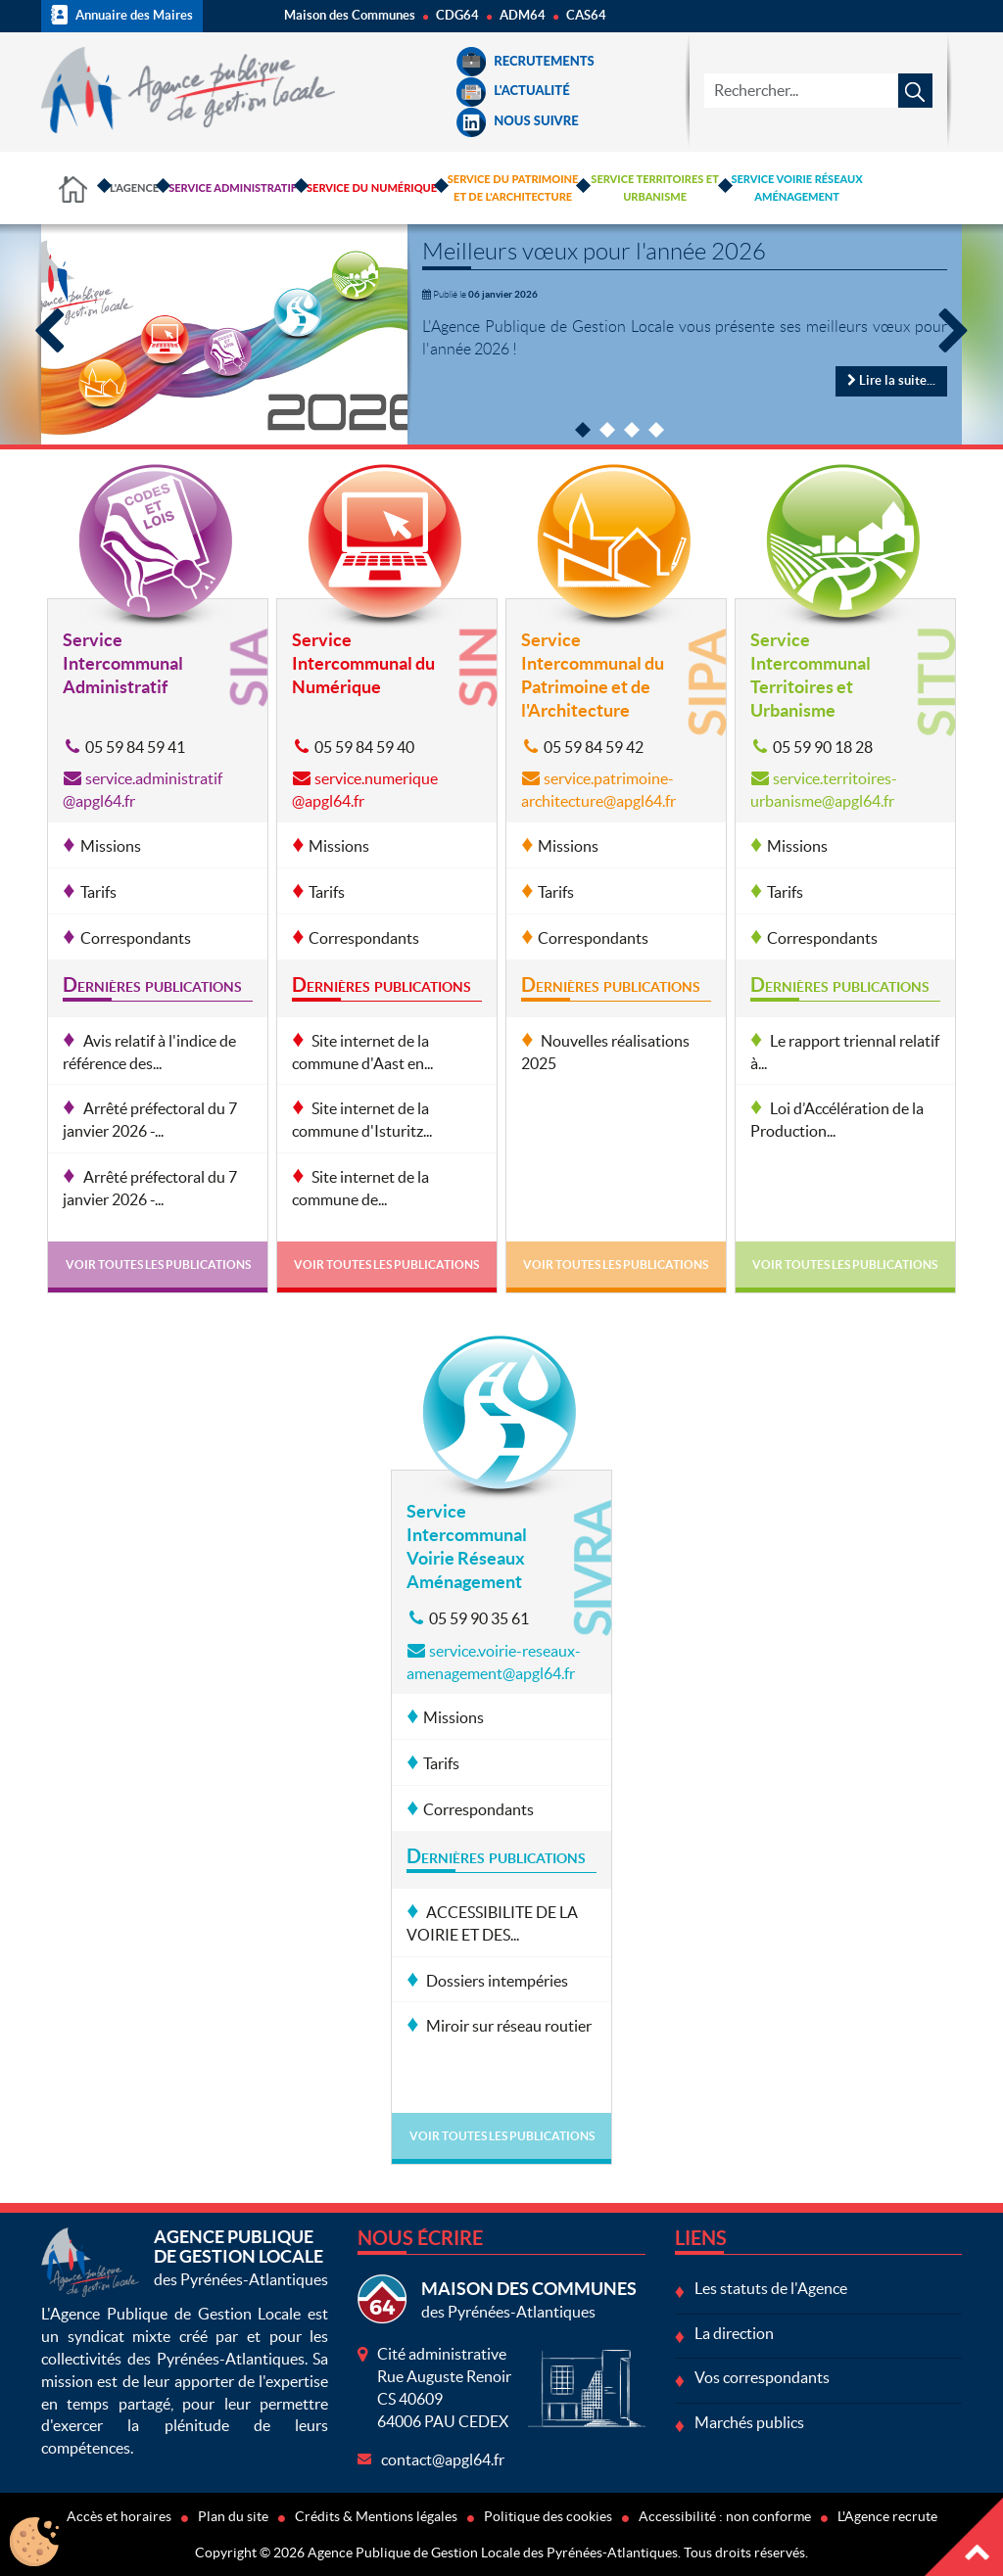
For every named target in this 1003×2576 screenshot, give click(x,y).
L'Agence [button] (134, 187)
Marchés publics (749, 2422)
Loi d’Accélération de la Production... (837, 1120)
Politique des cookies (548, 2516)
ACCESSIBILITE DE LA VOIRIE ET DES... (492, 1923)
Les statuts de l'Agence (770, 2288)
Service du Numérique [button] (372, 187)
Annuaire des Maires (122, 14)
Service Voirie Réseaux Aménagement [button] (796, 187)
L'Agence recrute (887, 2516)
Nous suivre (517, 120)
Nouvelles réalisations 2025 (605, 1052)
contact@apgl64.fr (442, 2459)
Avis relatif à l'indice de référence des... (149, 1052)
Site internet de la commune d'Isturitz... (362, 1120)
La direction (734, 2333)
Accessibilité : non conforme (725, 2516)
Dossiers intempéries (495, 1981)
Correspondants (135, 938)
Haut (964, 2537)
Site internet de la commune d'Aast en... (362, 1052)
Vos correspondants (762, 2377)
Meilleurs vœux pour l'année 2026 (594, 251)
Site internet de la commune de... (360, 1188)
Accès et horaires (119, 2516)
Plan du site (233, 2516)
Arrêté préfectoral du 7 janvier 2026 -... (149, 1120)
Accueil (73, 188)
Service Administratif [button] (232, 187)
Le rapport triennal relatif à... (844, 1052)
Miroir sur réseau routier (507, 2026)
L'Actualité (512, 90)
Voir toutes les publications (158, 1264)
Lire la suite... (891, 380)
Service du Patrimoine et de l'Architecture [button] (513, 187)
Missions (110, 846)
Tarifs (98, 892)
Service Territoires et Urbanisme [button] (655, 187)
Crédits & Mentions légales (376, 2516)
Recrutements (525, 61)
